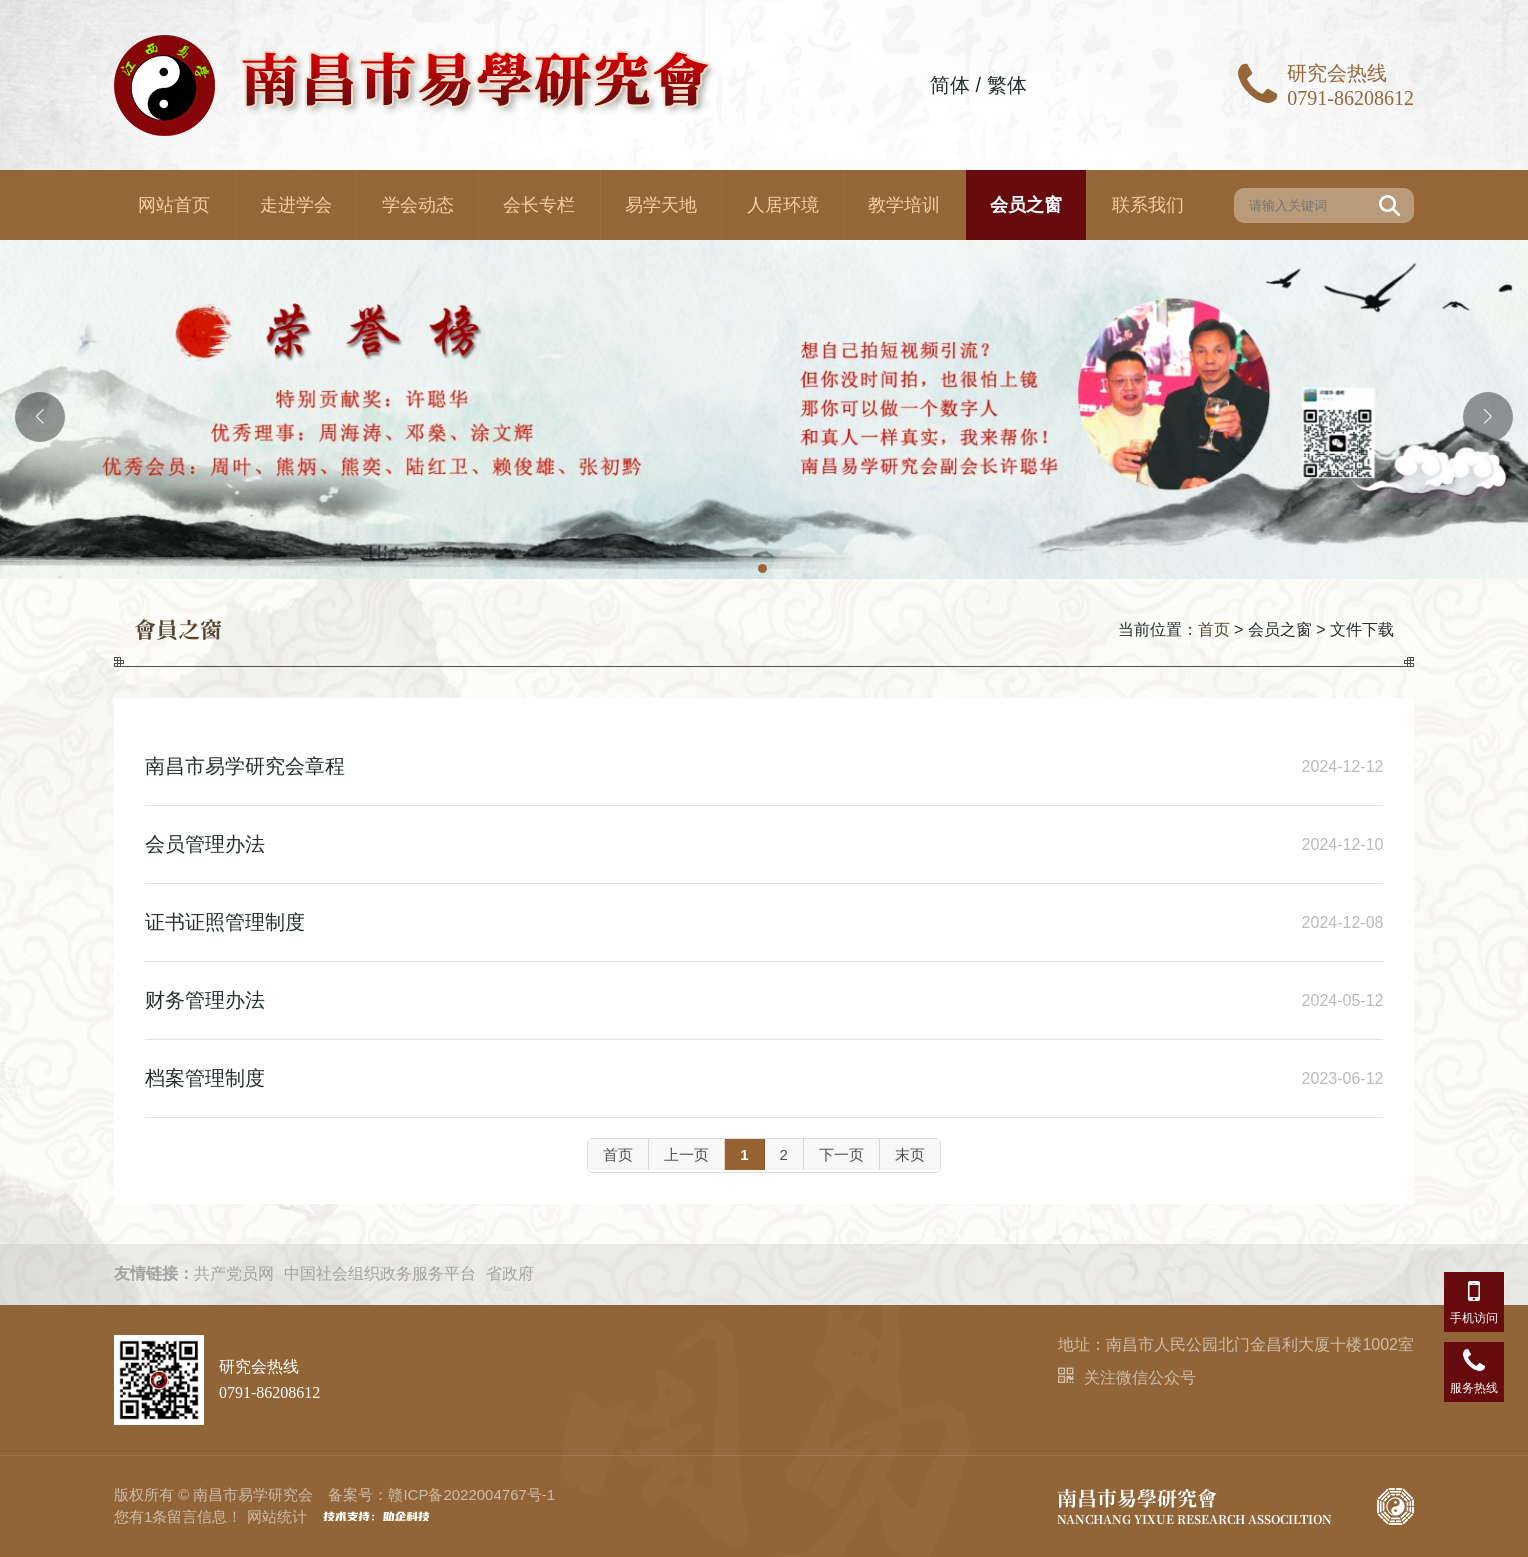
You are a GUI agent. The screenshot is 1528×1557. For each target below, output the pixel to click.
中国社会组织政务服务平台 (380, 1273)
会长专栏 (539, 205)
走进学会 (296, 205)
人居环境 (783, 205)
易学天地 (661, 205)
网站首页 (174, 205)
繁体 (1007, 85)
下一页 (841, 1154)
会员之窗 (1026, 205)
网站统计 (277, 1516)
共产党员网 (234, 1273)
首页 (1214, 629)
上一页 (686, 1154)
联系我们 (1148, 205)
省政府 (510, 1273)
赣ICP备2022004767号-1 (471, 1494)
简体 (950, 85)
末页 (910, 1154)
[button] (764, 570)
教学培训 (904, 205)
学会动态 (418, 205)
